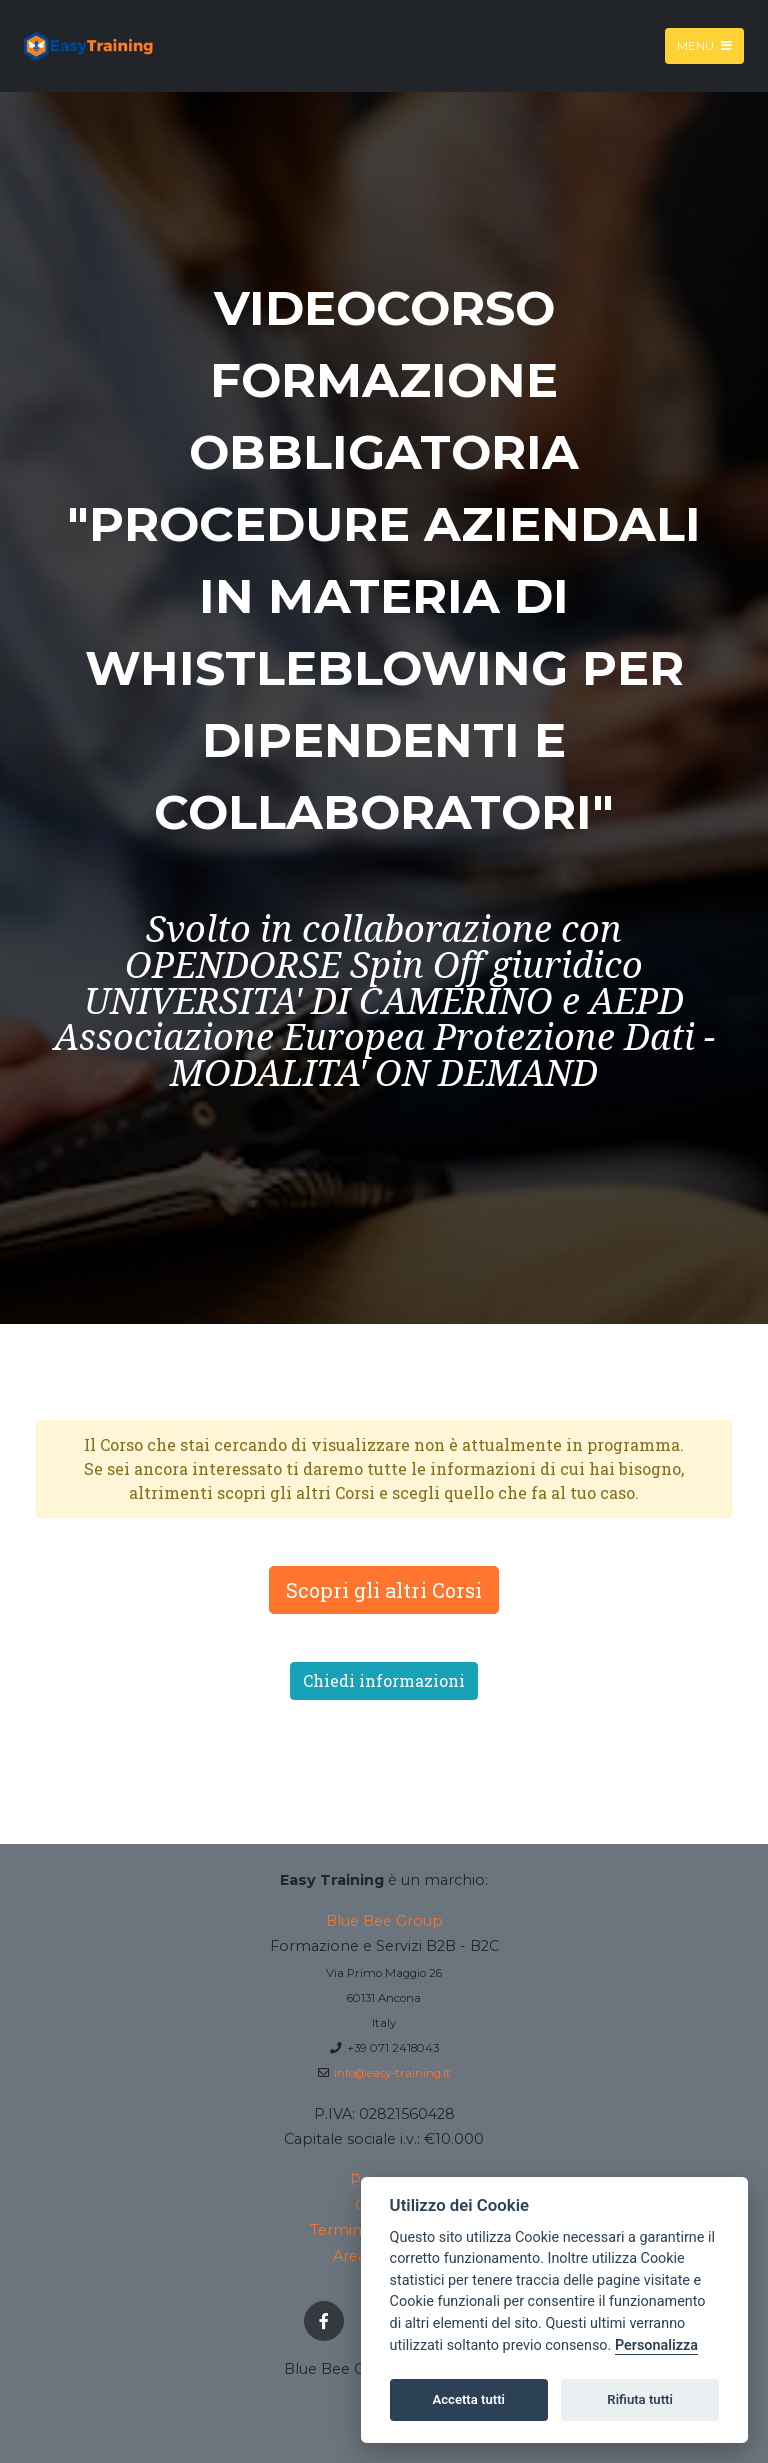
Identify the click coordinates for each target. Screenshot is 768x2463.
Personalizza (656, 2345)
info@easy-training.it (392, 2073)
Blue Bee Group (384, 1921)
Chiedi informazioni (384, 1680)
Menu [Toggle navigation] (704, 45)
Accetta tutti (468, 2399)
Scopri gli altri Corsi (384, 1590)
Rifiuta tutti (640, 2399)
